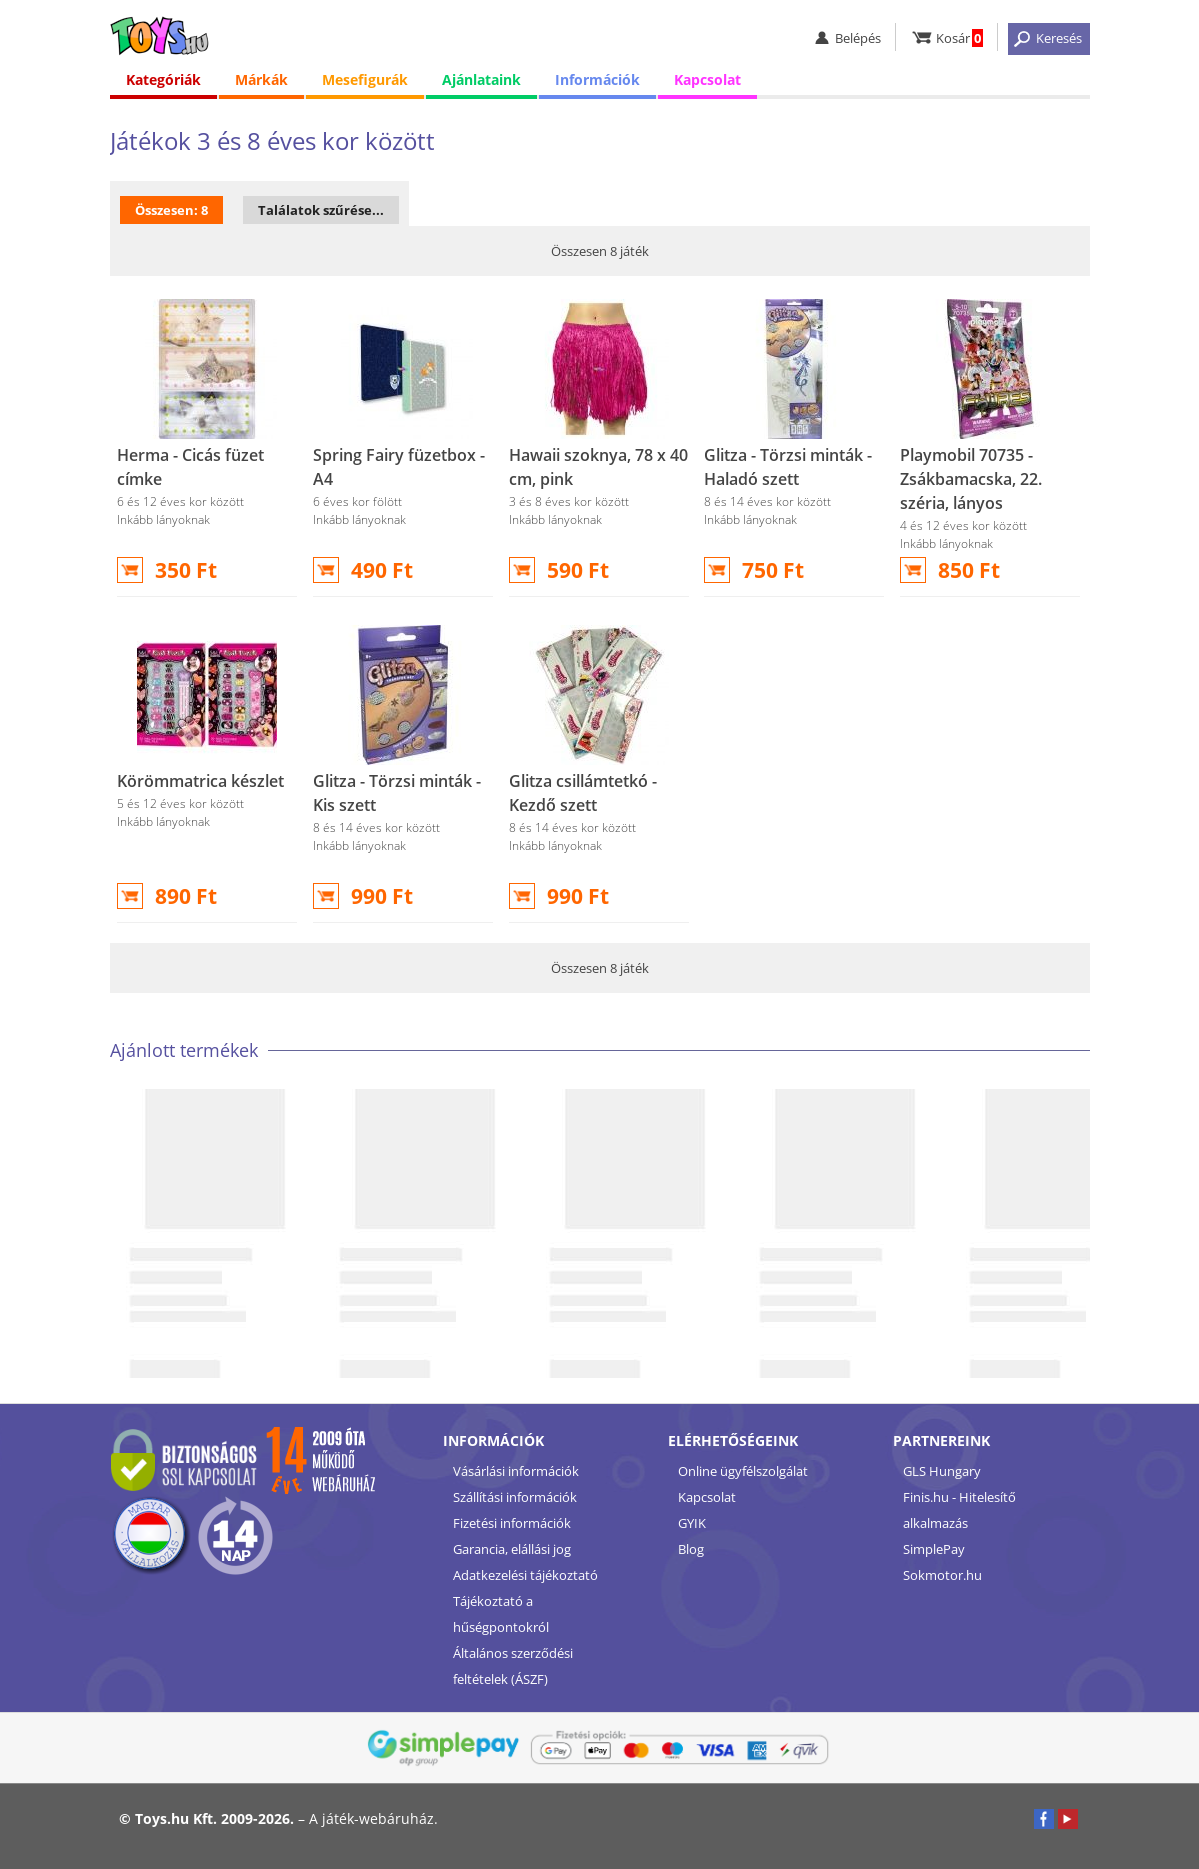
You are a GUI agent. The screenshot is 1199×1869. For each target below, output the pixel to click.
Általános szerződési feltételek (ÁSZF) (513, 1666)
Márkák (261, 79)
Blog (691, 1549)
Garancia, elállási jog (512, 1549)
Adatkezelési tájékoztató (525, 1575)
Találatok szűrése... (321, 210)
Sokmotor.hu (942, 1575)
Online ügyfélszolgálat (743, 1471)
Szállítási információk (515, 1497)
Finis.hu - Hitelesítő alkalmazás (959, 1510)
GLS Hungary (942, 1471)
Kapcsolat (707, 79)
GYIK (692, 1523)
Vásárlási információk (516, 1471)
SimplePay (934, 1549)
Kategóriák (163, 79)
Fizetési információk (512, 1523)
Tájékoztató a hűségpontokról (501, 1614)
